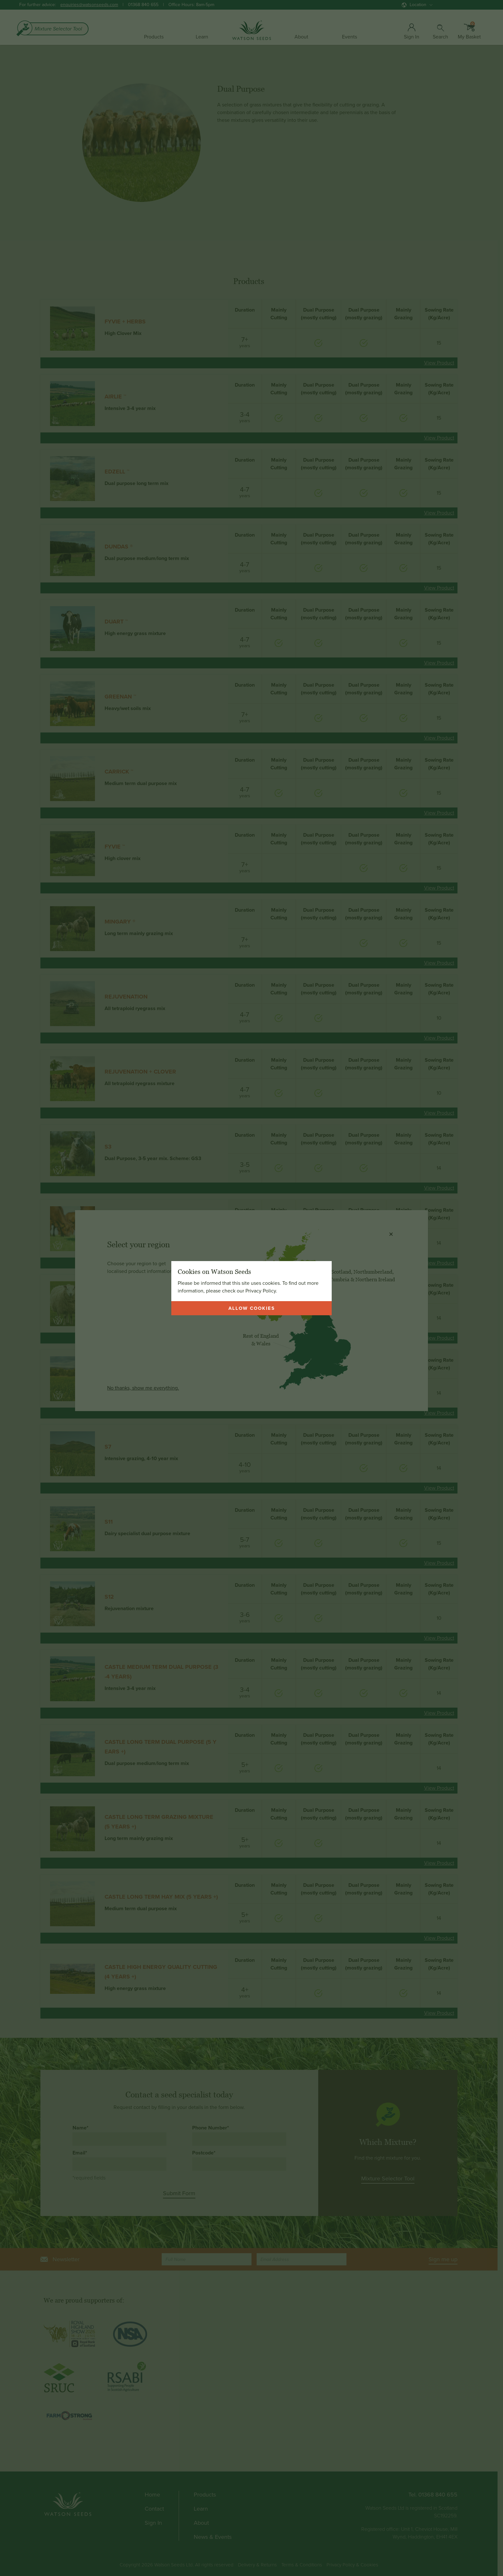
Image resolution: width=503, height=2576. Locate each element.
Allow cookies (251, 1308)
